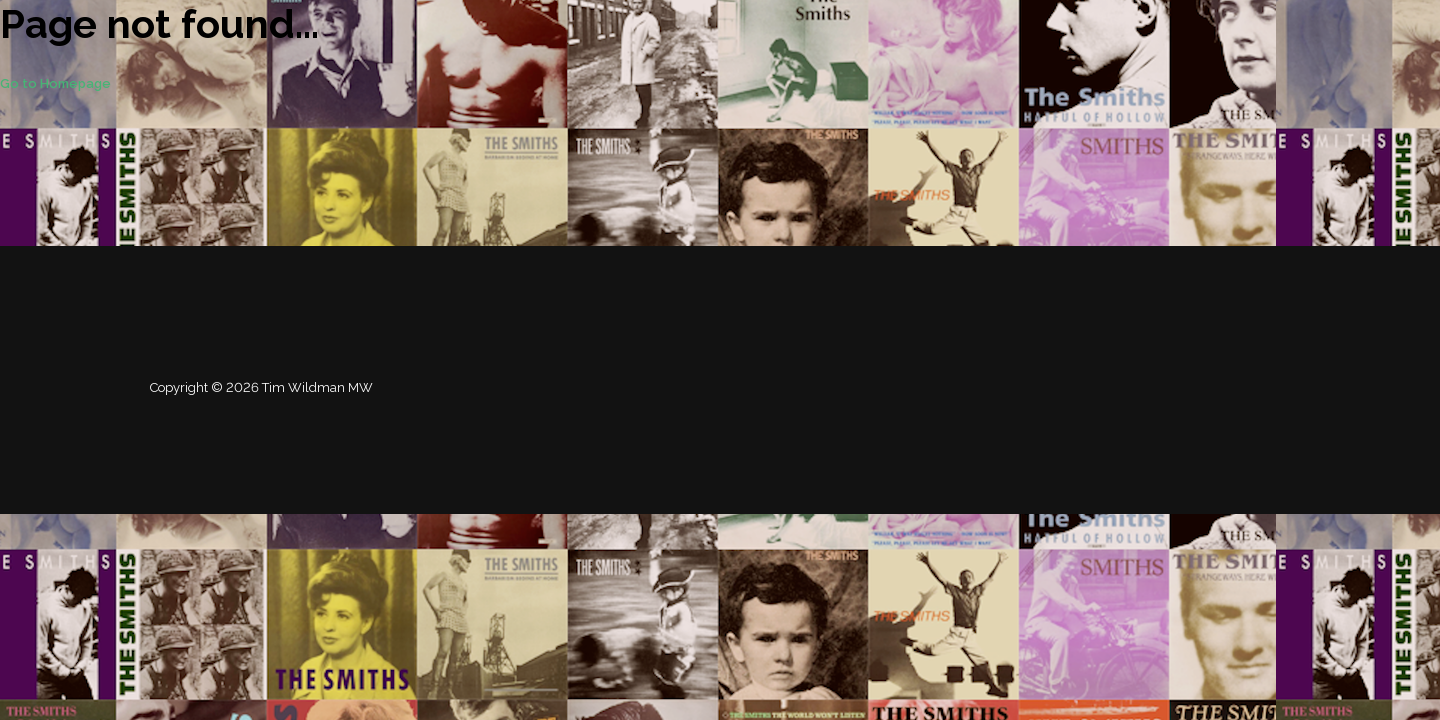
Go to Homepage (55, 83)
